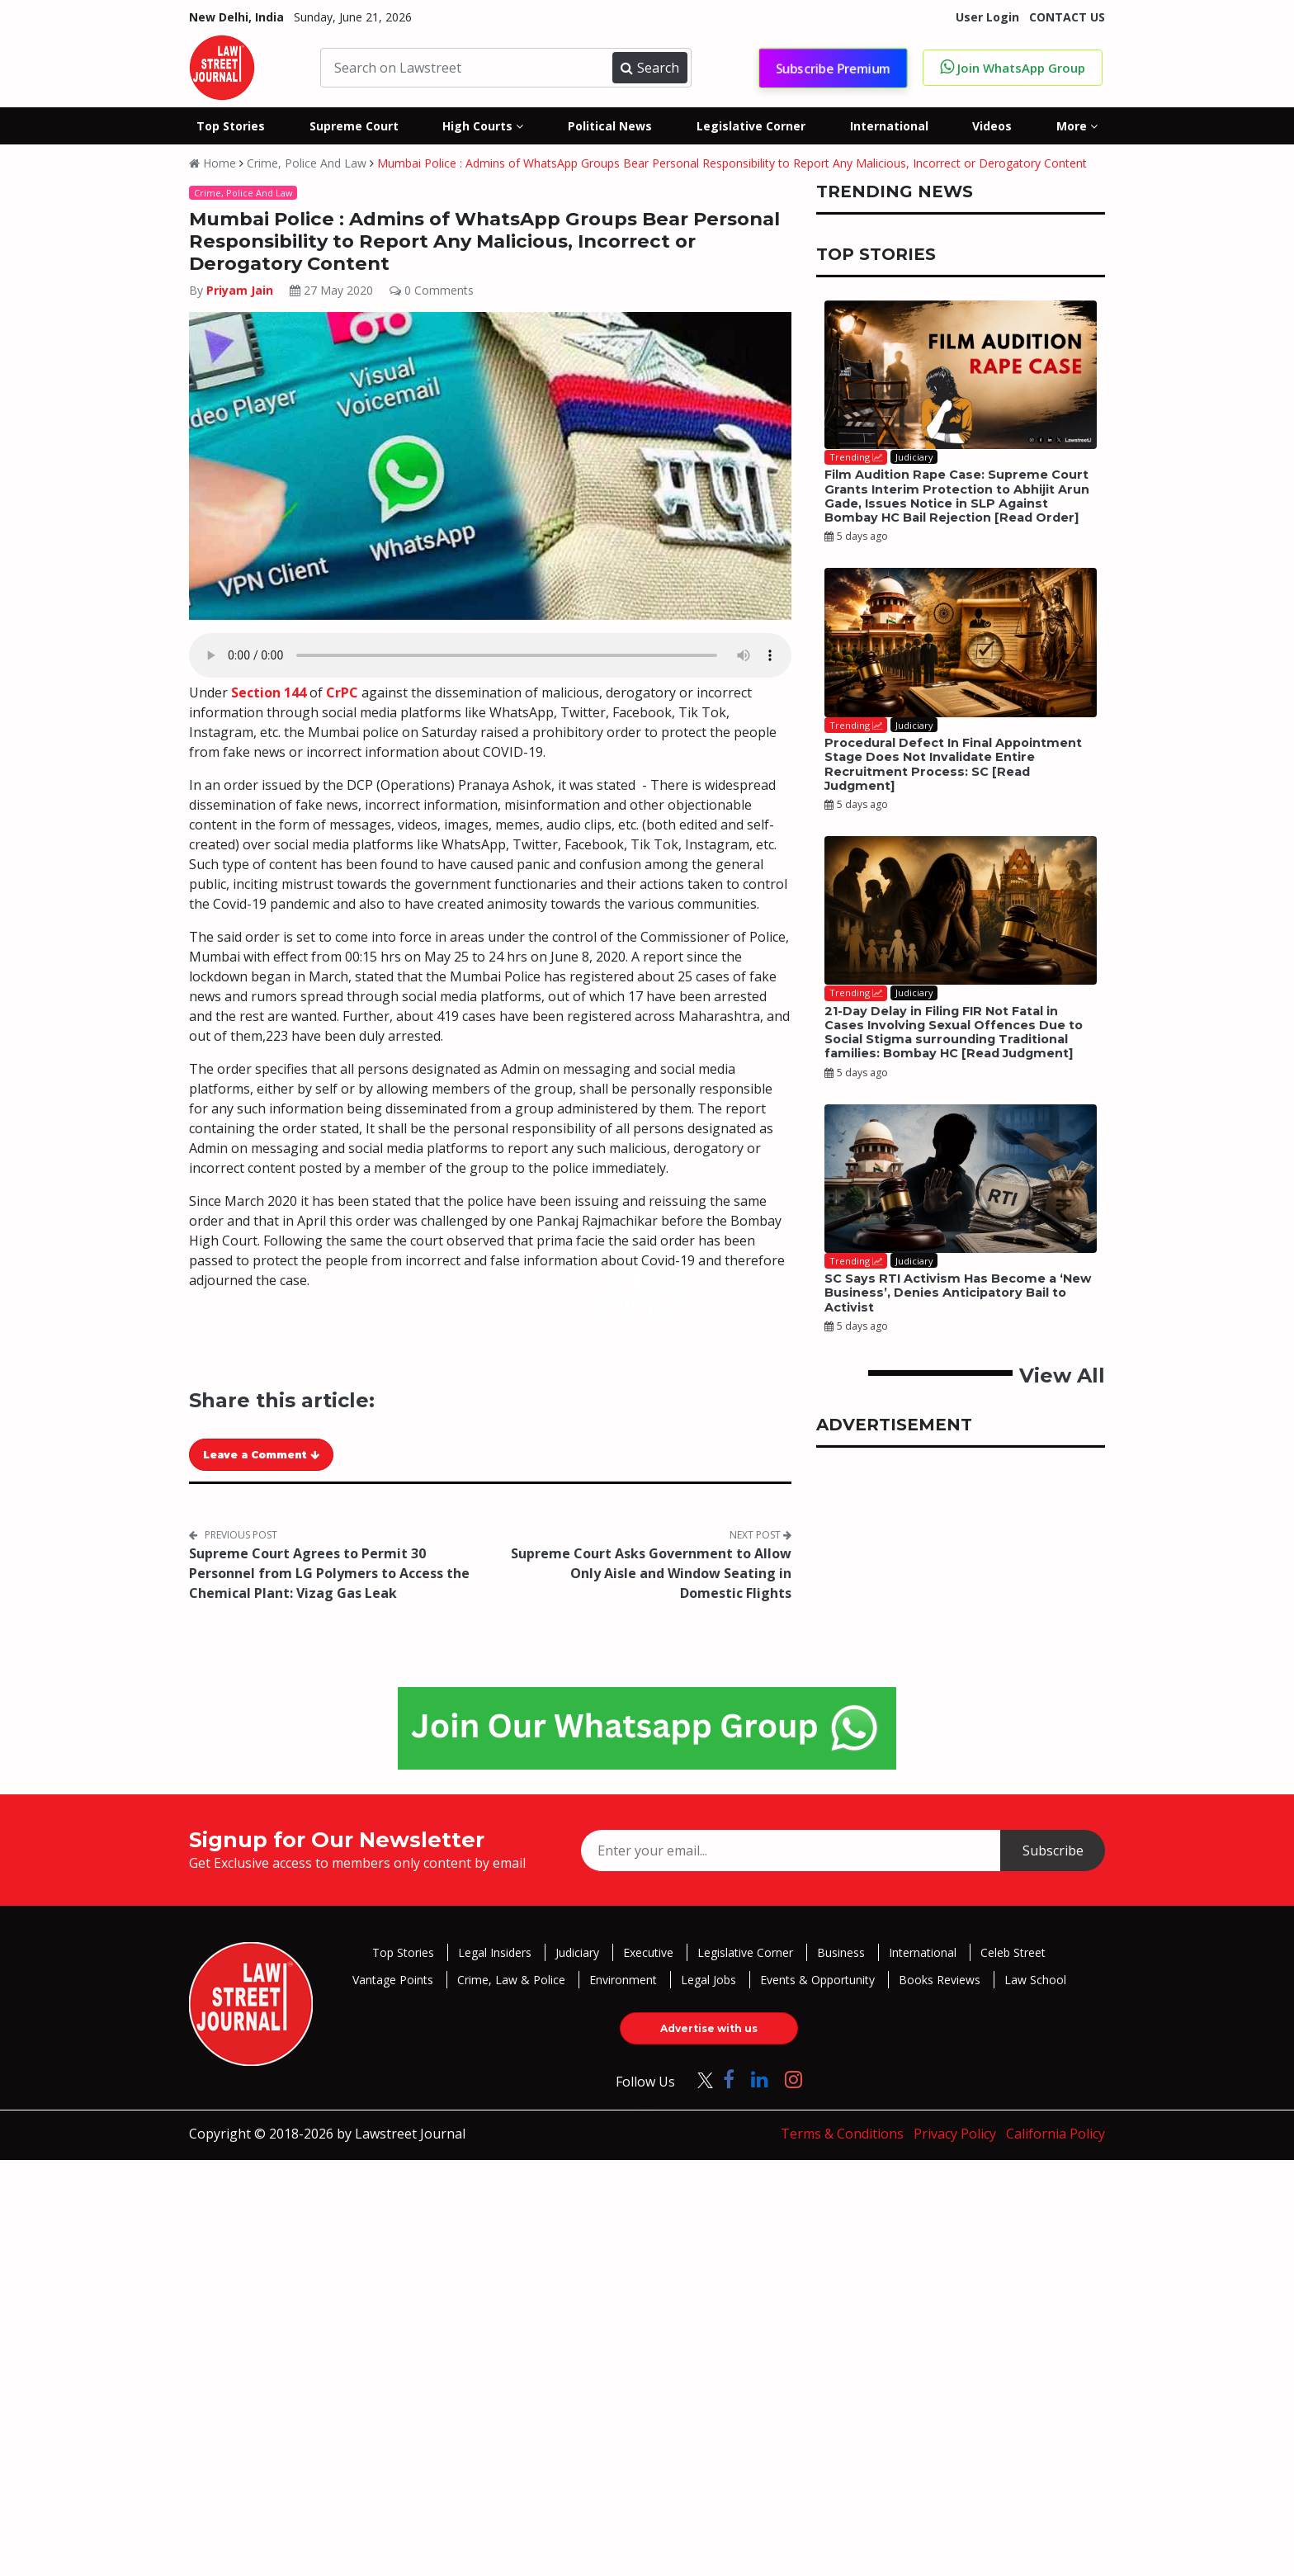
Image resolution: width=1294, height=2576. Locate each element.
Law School (1035, 1980)
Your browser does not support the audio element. (490, 655)
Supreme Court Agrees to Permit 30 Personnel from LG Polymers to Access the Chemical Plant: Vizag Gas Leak (329, 1573)
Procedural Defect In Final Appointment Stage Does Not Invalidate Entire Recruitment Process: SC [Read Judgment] (953, 764)
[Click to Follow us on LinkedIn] (759, 2078)
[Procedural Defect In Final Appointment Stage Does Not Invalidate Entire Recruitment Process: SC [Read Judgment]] (960, 642)
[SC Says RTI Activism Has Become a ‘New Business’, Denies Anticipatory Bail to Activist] (960, 1178)
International (922, 1952)
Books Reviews (939, 1980)
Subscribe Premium (832, 67)
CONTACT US (1067, 17)
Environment (623, 1980)
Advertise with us (709, 2028)
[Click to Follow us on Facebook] (728, 2078)
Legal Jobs (708, 1980)
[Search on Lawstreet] (468, 67)
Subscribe (1053, 1850)
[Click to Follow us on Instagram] (793, 2078)
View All (1062, 1375)
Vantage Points (392, 1980)
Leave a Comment (261, 1455)
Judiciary (577, 1952)
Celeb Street (1013, 1952)
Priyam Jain (241, 290)
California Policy (1055, 2134)
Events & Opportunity (817, 1980)
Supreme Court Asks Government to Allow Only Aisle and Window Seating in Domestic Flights (651, 1573)
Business (841, 1952)
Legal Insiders (494, 1952)
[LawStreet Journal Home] (222, 66)
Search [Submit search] (649, 68)
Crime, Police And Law (306, 163)
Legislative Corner (745, 1952)
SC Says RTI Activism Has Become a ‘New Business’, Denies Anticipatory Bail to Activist (957, 1293)
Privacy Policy (955, 2134)
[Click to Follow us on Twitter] (699, 2078)
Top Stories (403, 1952)
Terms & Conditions (842, 2134)
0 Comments (432, 290)
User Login (987, 17)
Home (212, 163)
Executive (648, 1952)
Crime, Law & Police (511, 1980)
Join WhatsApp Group (1012, 67)
